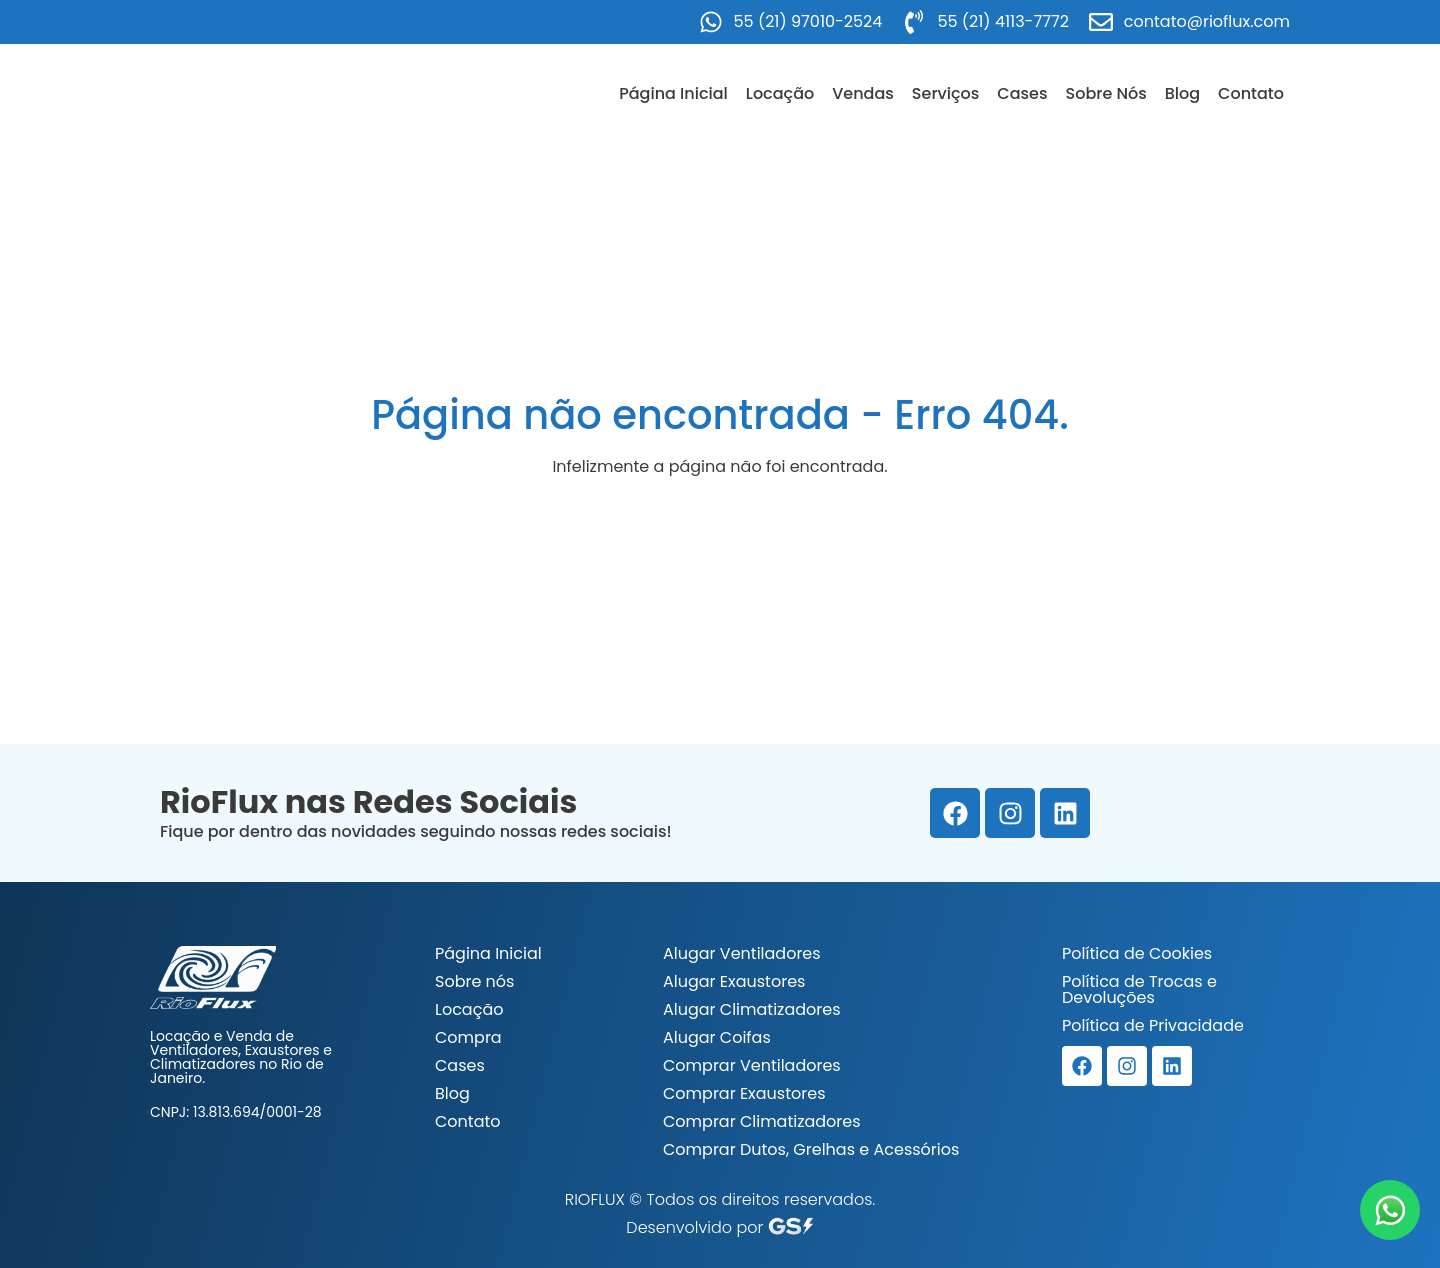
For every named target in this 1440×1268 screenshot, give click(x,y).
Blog (1182, 93)
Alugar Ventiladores (742, 953)
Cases (1022, 93)
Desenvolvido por (719, 1227)
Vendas (863, 93)
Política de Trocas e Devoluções (1139, 989)
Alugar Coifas (717, 1037)
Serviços (945, 93)
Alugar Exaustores (734, 981)
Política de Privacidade (1153, 1025)
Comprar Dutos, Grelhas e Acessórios (811, 1149)
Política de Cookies (1137, 953)
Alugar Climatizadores (752, 1009)
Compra (468, 1037)
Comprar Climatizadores (762, 1121)
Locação (780, 93)
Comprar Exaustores (744, 1093)
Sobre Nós (1106, 93)
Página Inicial (673, 93)
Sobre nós (474, 981)
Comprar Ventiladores (752, 1065)
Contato (1251, 93)
